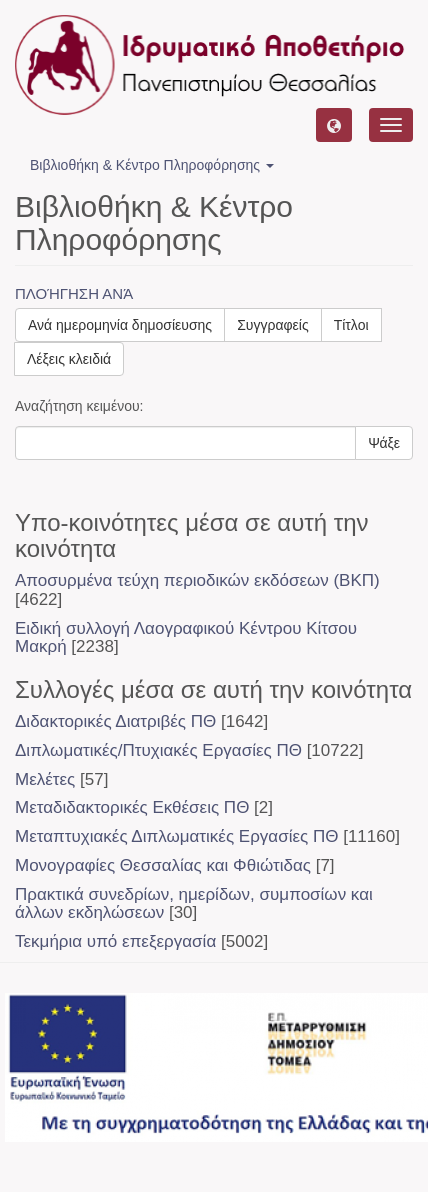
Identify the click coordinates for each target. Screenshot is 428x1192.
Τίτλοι (351, 325)
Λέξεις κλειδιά (69, 359)
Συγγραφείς (273, 325)
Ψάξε (384, 443)
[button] (334, 125)
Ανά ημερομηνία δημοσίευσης (120, 325)
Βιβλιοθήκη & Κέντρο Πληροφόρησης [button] (152, 165)
